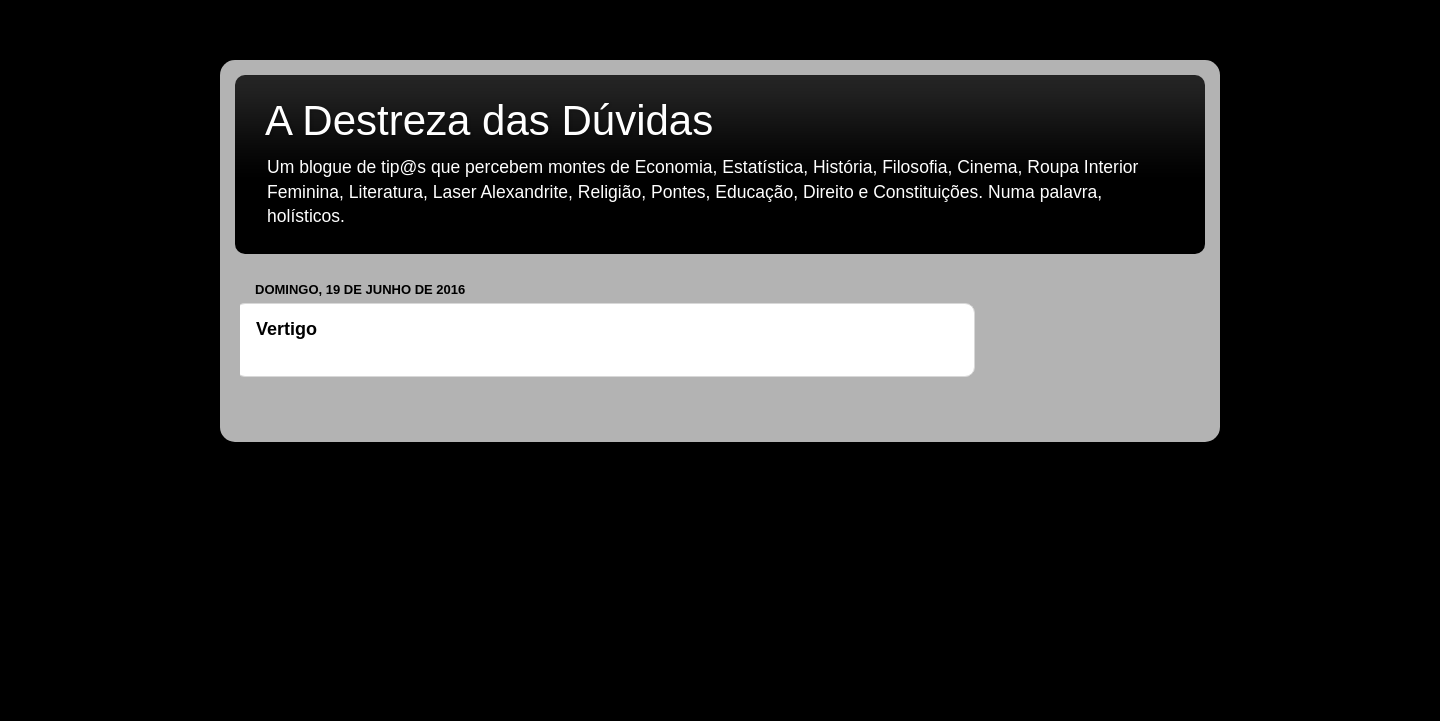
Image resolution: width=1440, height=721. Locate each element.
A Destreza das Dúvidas (489, 120)
